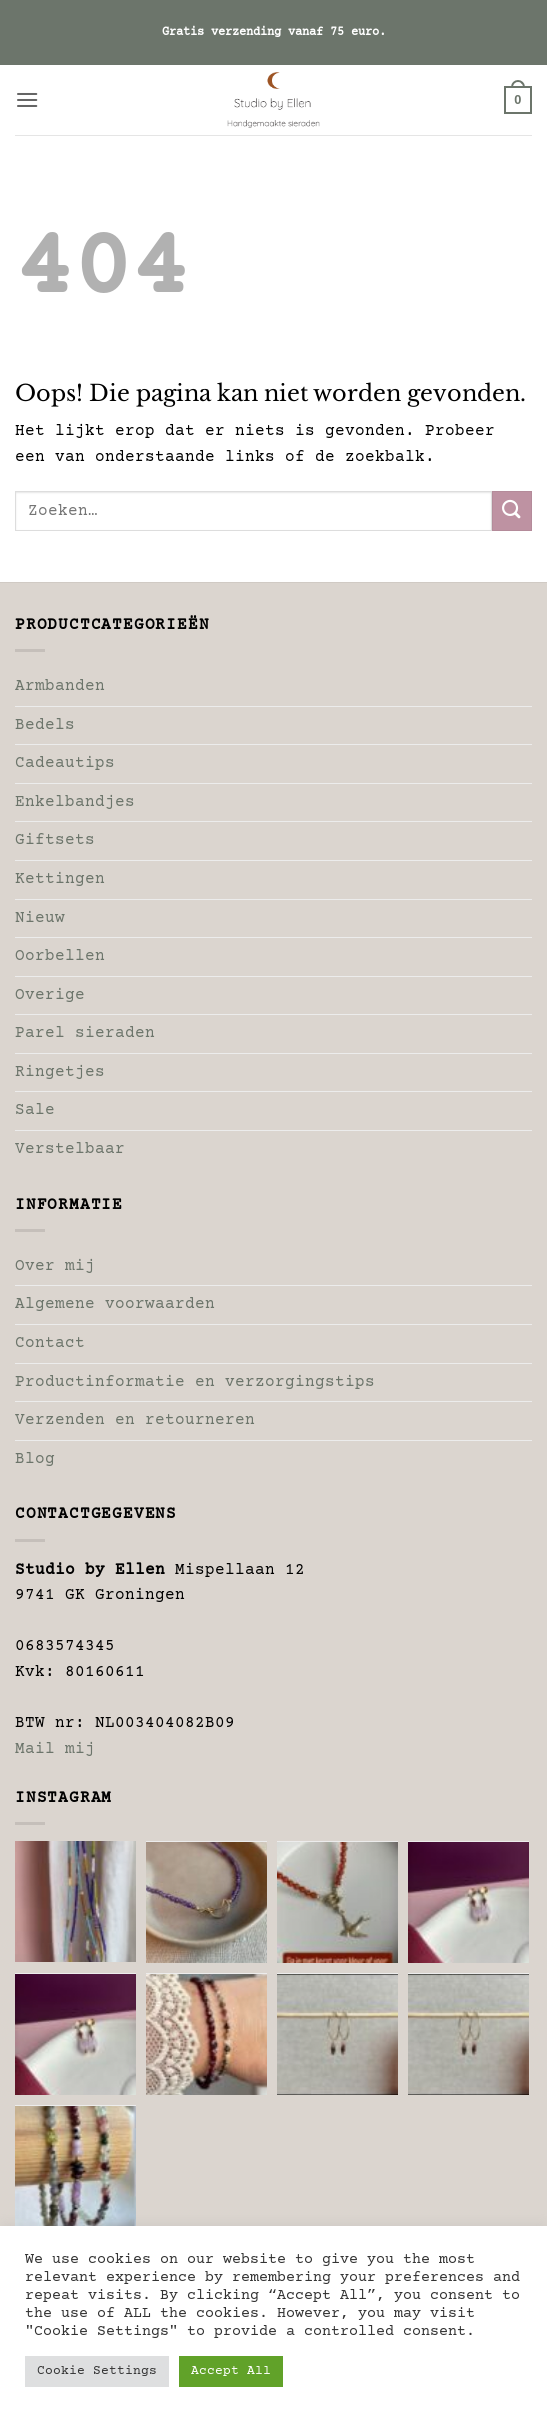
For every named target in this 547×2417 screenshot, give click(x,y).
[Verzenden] (512, 510)
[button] (27, 99)
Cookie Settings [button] (97, 2371)
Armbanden (60, 686)
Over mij (55, 1266)
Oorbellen (60, 956)
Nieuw (40, 918)
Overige (50, 995)
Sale (35, 1110)
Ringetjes (60, 1072)
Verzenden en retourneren (135, 1420)
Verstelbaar (70, 1149)
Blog (35, 1459)
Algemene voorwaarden (115, 1304)
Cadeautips (65, 763)
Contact (50, 1343)
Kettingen (60, 879)
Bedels (45, 725)
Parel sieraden (85, 1033)
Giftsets (55, 840)
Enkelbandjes (75, 802)
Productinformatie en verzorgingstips (195, 1382)
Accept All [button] (231, 2371)
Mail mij (55, 1749)
